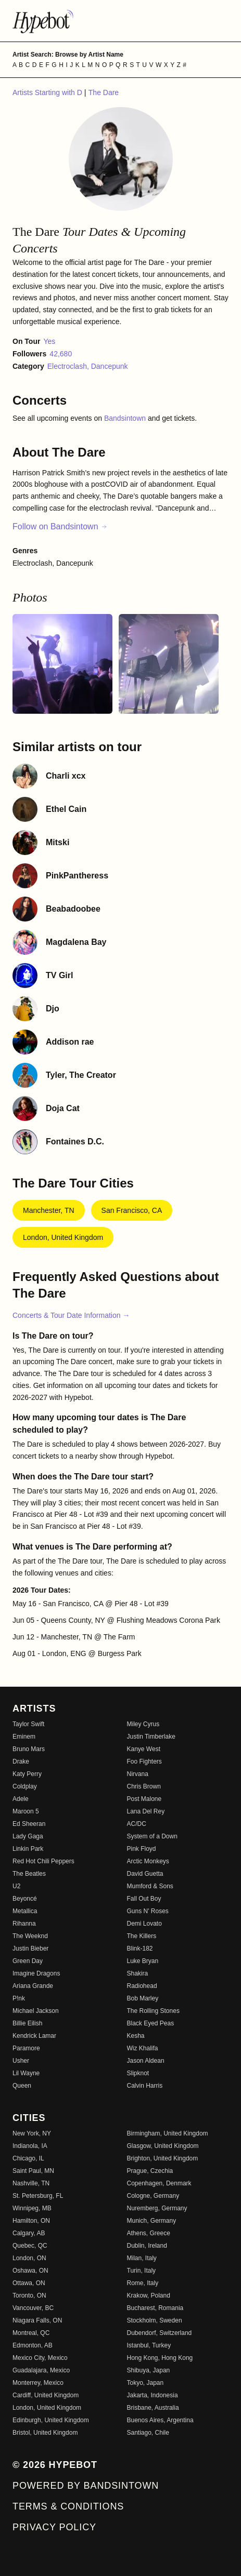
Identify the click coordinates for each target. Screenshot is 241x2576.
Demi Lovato (144, 1923)
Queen (21, 2085)
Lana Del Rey (146, 1811)
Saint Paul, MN (33, 2170)
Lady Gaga (27, 1836)
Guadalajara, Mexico (41, 2370)
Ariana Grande (32, 1986)
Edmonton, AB (32, 2345)
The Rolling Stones (153, 2010)
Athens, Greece (148, 2233)
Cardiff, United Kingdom (45, 2395)
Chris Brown (144, 1786)
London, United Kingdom (63, 1237)
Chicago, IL (28, 2158)
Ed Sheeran (28, 1823)
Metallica (24, 1911)
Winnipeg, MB (32, 2208)
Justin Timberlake (151, 1736)
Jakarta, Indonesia (152, 2395)
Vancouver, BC (33, 2308)
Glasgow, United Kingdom (163, 2146)
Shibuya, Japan (148, 2370)
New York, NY (31, 2133)
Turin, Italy (141, 2270)
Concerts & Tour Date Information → (71, 1315)
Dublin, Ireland (147, 2245)
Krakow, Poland (148, 2295)
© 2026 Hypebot (54, 2465)
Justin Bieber (30, 1948)
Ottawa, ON (28, 2283)
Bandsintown (126, 418)
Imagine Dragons (36, 1973)
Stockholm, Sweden (154, 2320)
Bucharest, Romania (155, 2308)
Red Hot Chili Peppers (43, 1861)
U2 (16, 1886)
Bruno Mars (28, 1749)
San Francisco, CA (132, 1210)
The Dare (103, 92)
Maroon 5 (25, 1811)
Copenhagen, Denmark (159, 2183)
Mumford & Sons (150, 1886)
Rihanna (24, 1923)
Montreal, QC (30, 2333)
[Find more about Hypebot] (120, 21)
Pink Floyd (141, 1848)
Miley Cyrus (143, 1724)
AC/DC (136, 1823)
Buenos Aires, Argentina (160, 2420)
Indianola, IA (29, 2146)
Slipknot (138, 2073)
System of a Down (152, 1836)
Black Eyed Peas (150, 2023)
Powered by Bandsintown (85, 2485)
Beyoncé (24, 1898)
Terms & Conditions (68, 2506)
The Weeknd (30, 1936)
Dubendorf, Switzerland (159, 2333)
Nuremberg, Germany (157, 2208)
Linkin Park (27, 1848)
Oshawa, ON (30, 2270)
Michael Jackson (35, 2010)
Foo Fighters (144, 1761)
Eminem (23, 1736)
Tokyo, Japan (145, 2382)
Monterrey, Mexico (38, 2382)
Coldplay (24, 1786)
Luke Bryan (143, 1961)
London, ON (29, 2258)
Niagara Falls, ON (37, 2320)
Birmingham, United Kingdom (167, 2133)
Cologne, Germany (153, 2195)
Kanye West (143, 1749)
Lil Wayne (26, 2073)
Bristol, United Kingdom (45, 2432)
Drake (20, 1761)
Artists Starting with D (48, 92)
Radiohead (142, 1986)
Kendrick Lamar (34, 2035)
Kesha (136, 2035)
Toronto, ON (29, 2295)
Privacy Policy (54, 2527)
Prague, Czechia (150, 2170)
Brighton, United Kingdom (162, 2158)
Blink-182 (140, 1948)
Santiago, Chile (148, 2432)
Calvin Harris (145, 2085)
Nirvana (137, 1774)
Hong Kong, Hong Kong (160, 2357)
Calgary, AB (28, 2233)
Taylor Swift (28, 1724)
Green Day (27, 1961)
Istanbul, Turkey (149, 2345)
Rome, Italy (143, 2283)
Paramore (26, 2048)
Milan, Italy (142, 2258)
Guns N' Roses (148, 1911)
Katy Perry (27, 1774)
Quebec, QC (29, 2245)
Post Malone (144, 1799)
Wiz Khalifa (142, 2048)
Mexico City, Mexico (40, 2357)
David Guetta (145, 1873)
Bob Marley (143, 1998)
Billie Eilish (27, 2023)
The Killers (142, 1936)
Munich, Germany (151, 2220)
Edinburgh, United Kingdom (50, 2420)
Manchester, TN (48, 1210)
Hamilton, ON (31, 2220)
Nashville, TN (30, 2183)
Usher (20, 2060)
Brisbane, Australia (153, 2407)
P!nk (18, 1998)
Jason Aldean (145, 2060)
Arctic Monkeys (148, 1861)
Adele (20, 1799)
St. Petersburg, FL (37, 2195)
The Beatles (29, 1873)
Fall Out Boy (144, 1898)
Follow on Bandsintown (60, 526)
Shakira (137, 1973)
